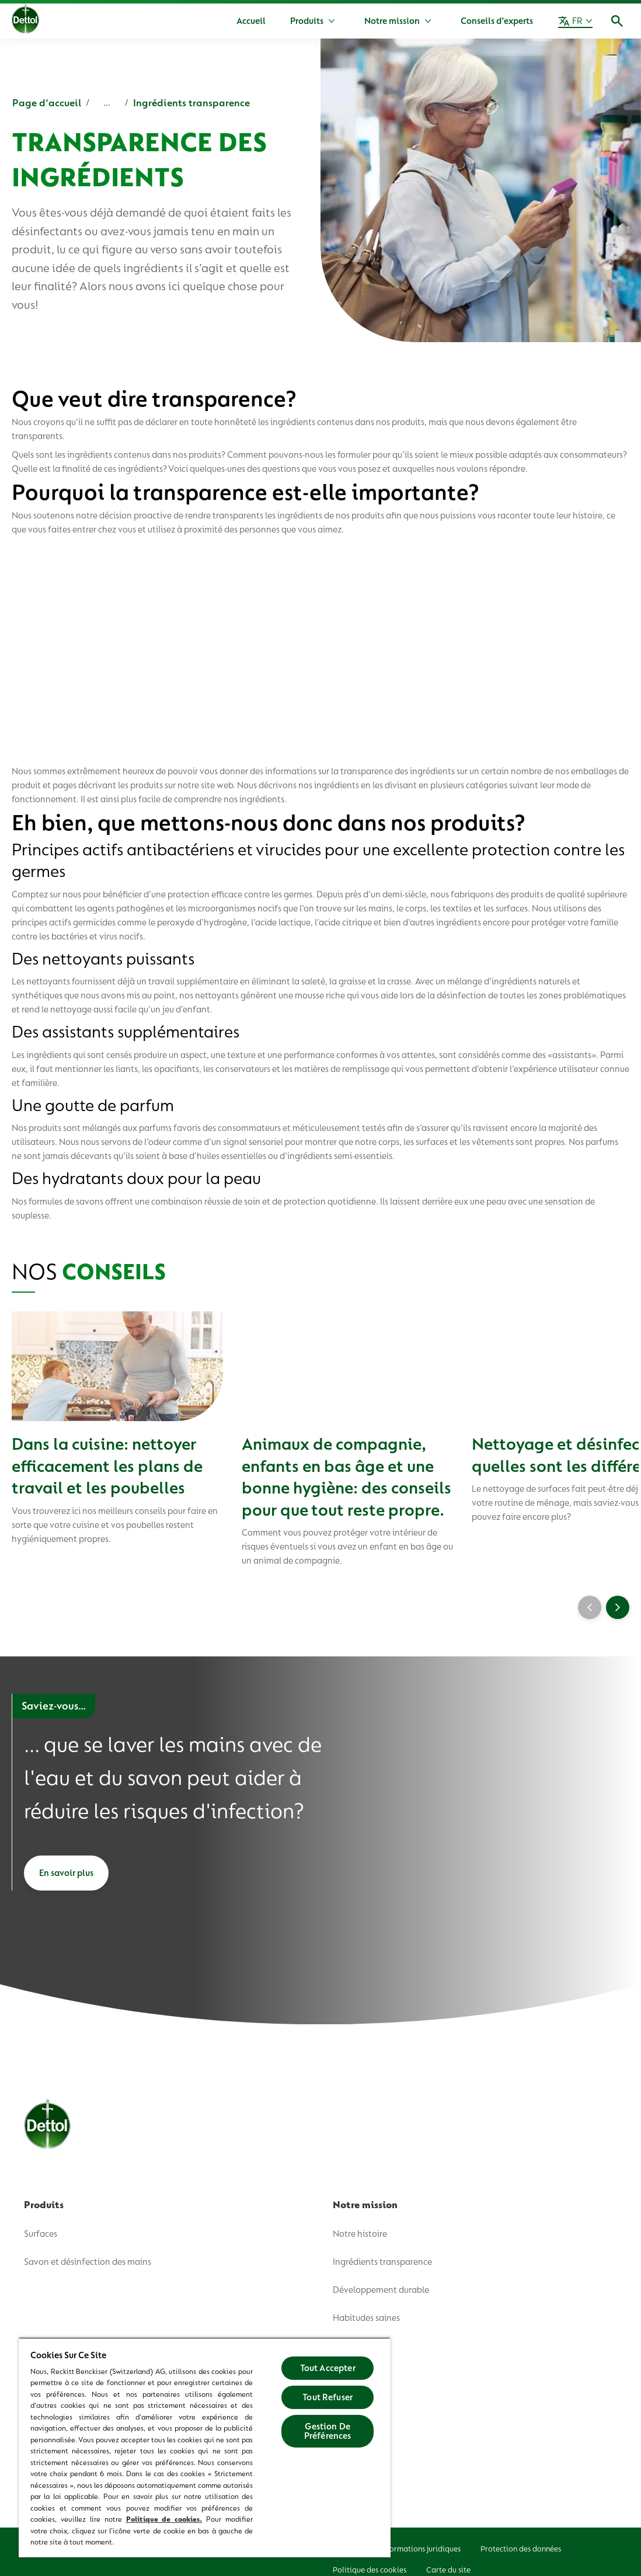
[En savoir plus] (66, 1870)
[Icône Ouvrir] (617, 21)
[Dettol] (25, 22)
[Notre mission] (392, 21)
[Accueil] (251, 21)
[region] (205, 2447)
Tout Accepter (328, 2368)
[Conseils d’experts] (497, 21)
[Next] (617, 1604)
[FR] (575, 21)
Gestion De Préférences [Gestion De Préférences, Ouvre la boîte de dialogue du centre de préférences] (327, 2431)
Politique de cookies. (164, 2519)
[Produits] (306, 21)
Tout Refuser (327, 2397)
